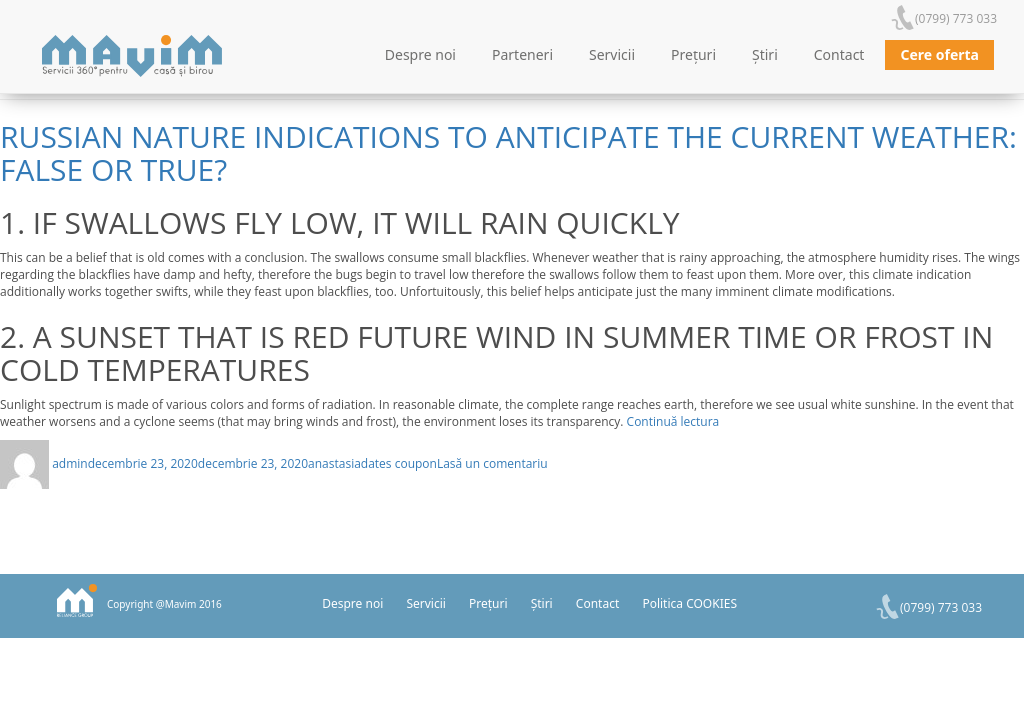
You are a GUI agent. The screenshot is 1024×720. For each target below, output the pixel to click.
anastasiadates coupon (372, 463)
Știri (765, 54)
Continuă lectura (673, 421)
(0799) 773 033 (956, 18)
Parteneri (522, 54)
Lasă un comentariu (492, 463)
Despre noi (420, 54)
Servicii (612, 54)
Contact (839, 54)
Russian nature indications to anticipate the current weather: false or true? (508, 153)
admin (70, 463)
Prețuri (693, 54)
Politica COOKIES (689, 603)
